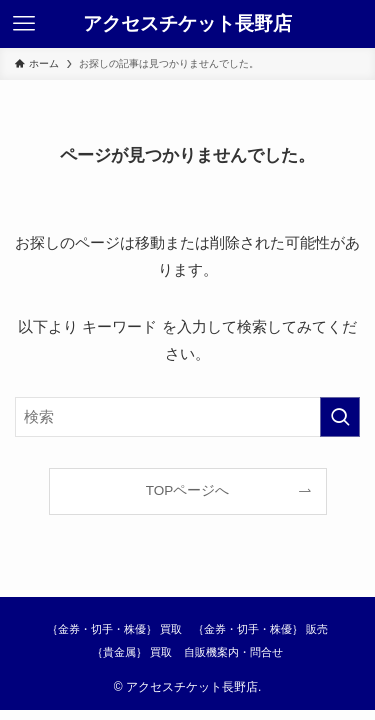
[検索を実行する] (340, 417)
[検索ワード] (187, 417)
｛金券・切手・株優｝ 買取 (114, 629)
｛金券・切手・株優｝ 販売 (260, 629)
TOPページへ (188, 490)
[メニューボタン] (24, 24)
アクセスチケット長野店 (187, 24)
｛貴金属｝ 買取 (132, 652)
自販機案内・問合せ (233, 652)
